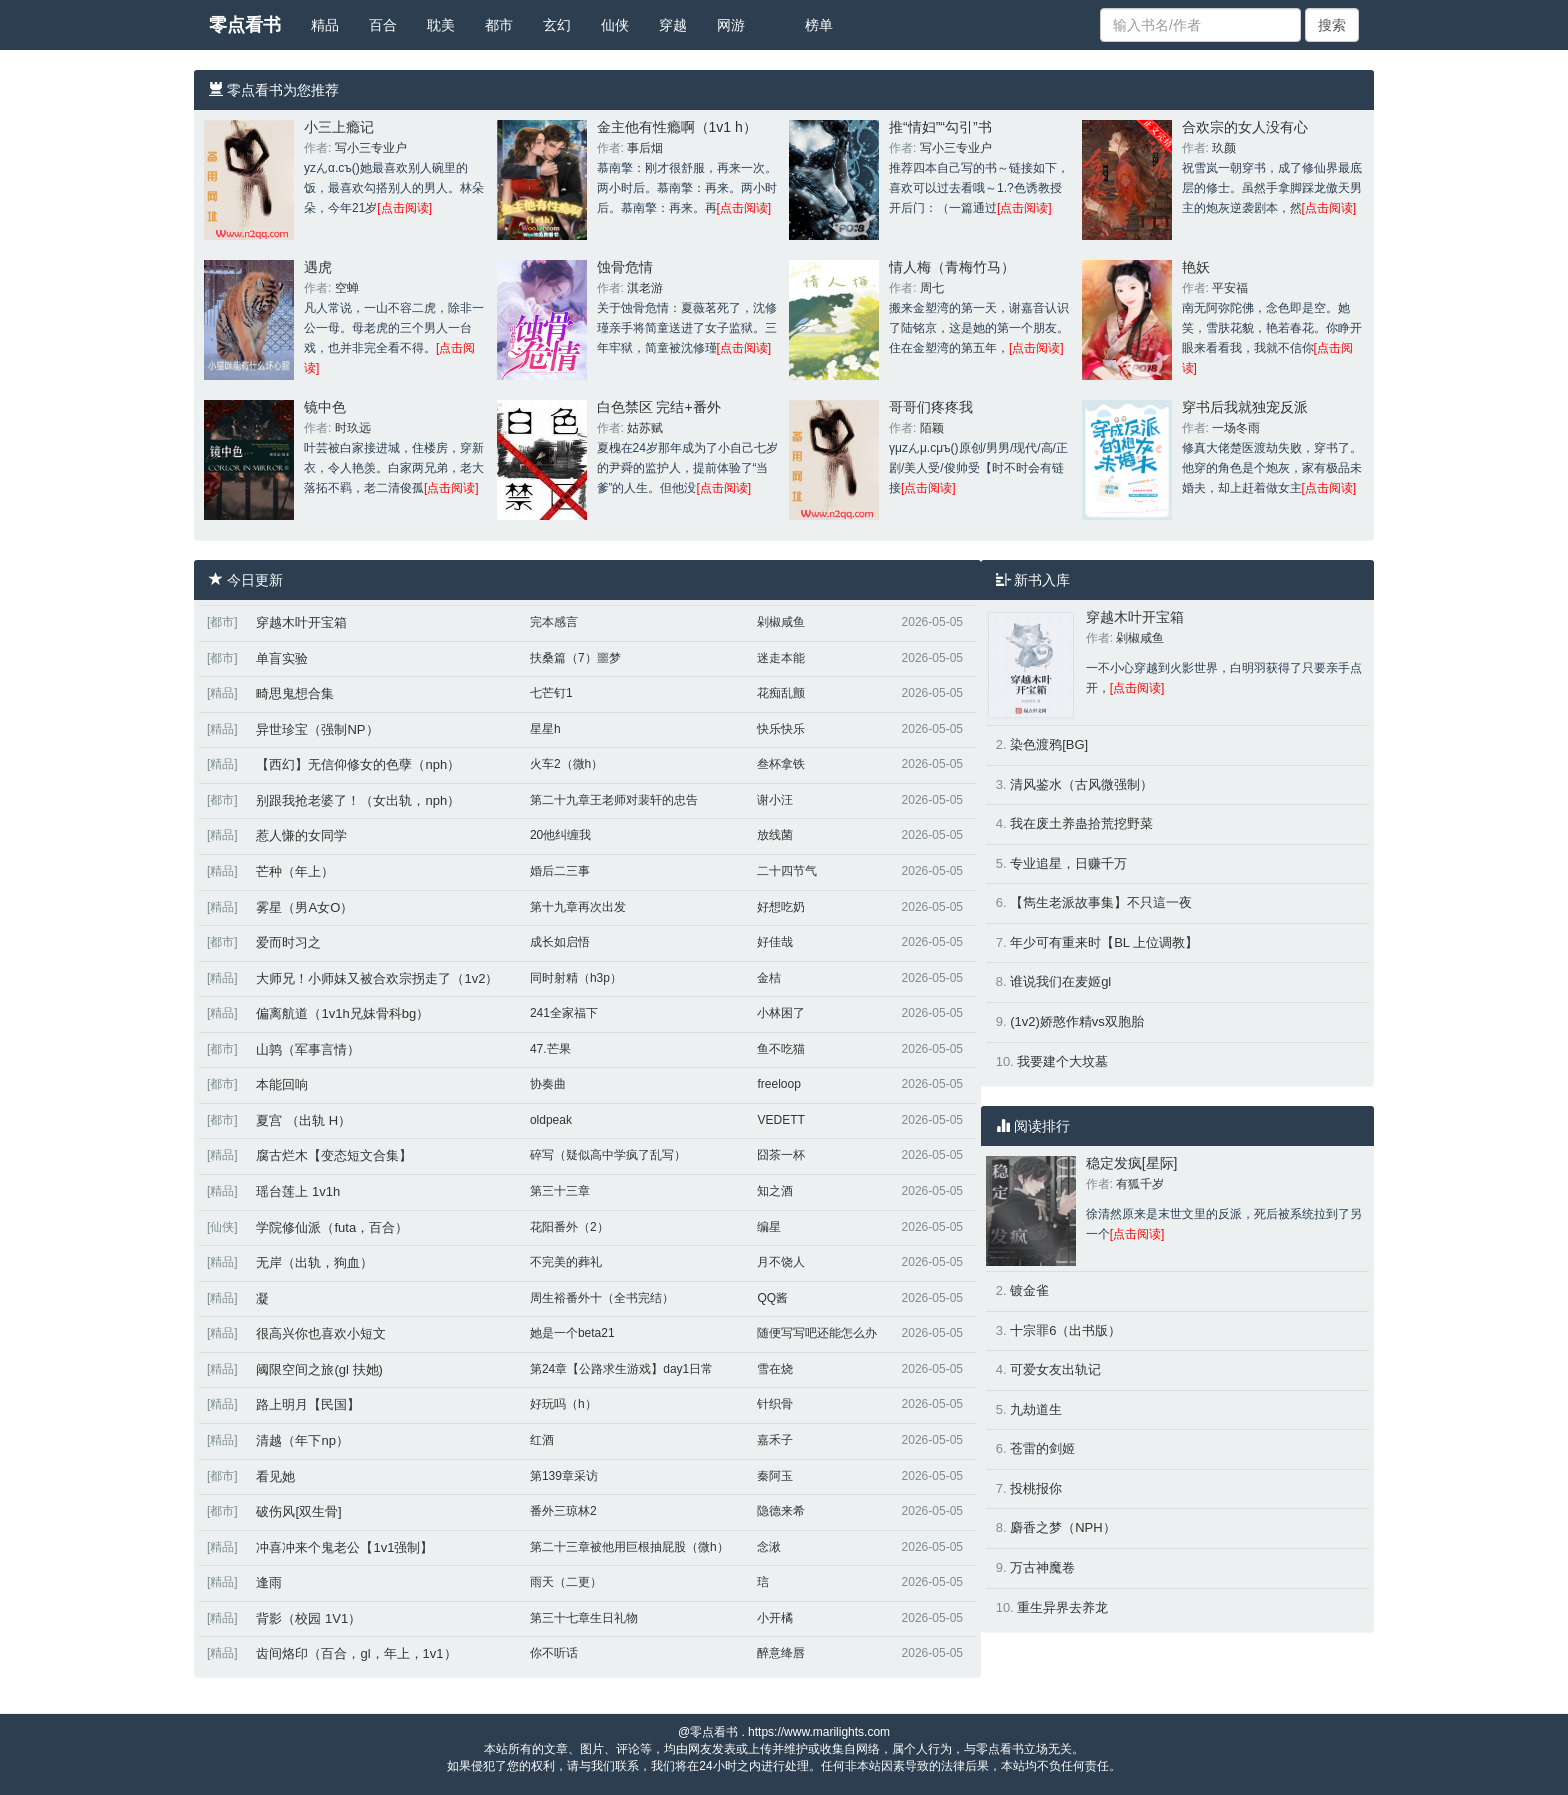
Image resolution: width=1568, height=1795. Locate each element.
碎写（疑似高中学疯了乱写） (608, 1155)
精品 (325, 25)
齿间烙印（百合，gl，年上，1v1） (356, 1653)
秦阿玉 (775, 1476)
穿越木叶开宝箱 (301, 622)
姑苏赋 (645, 428)
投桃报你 (1036, 1488)
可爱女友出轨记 (1055, 1369)
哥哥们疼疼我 (931, 407)
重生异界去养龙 (1062, 1607)
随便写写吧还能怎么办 (817, 1333)
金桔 (769, 978)
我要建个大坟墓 (1062, 1061)
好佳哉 (775, 942)
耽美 (441, 25)
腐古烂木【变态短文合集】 (334, 1155)
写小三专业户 (371, 148)
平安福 (1230, 288)
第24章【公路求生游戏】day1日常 (621, 1369)
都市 (499, 25)
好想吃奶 (781, 907)
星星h (545, 729)
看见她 (275, 1476)
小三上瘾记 (339, 127)
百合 (383, 25)
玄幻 (557, 25)
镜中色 (325, 407)
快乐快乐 (781, 729)
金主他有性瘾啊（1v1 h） (677, 127)
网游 (731, 25)
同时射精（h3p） (576, 978)
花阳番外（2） (569, 1227)
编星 (769, 1227)
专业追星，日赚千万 (1068, 863)
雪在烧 (775, 1369)
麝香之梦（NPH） (1062, 1527)
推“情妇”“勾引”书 (940, 127)
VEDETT (780, 1120)
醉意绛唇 (781, 1653)
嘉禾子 (775, 1440)
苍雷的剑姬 (1042, 1448)
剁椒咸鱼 (781, 622)
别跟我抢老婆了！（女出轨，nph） (358, 800)
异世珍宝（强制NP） (317, 729)
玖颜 (1224, 148)
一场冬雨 (1236, 428)
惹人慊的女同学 (301, 835)
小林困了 (781, 1013)
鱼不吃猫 (781, 1049)
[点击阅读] (404, 208)
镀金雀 (1029, 1290)
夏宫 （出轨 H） (303, 1120)
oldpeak (551, 1120)
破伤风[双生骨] (298, 1511)
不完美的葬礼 (566, 1262)
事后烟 (645, 148)
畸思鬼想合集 (295, 693)
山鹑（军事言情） (308, 1049)
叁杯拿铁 (781, 764)
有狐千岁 (1140, 1184)
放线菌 (775, 835)
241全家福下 (564, 1013)
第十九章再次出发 (578, 907)
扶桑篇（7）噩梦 (575, 658)
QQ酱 (772, 1298)
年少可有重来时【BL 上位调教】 (1104, 942)
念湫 (769, 1547)
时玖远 (353, 428)
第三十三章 (560, 1191)
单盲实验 (282, 658)
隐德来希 (781, 1511)
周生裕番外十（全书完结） (602, 1298)
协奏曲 (548, 1084)
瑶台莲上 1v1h (298, 1191)
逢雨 (269, 1582)
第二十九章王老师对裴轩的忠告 (614, 800)
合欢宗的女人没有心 (1245, 127)
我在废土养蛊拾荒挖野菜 (1081, 823)
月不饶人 (781, 1262)
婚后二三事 (560, 871)
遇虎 (318, 267)
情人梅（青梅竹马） (952, 267)
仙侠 (615, 25)
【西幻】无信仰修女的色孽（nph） (358, 764)
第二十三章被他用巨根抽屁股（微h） (629, 1547)
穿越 (673, 25)
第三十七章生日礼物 (584, 1618)
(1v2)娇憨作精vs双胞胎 (1077, 1021)
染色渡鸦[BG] (1049, 744)
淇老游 (645, 288)
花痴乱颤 (781, 693)
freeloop (778, 1084)
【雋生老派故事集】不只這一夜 (1101, 902)
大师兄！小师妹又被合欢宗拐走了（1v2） (377, 978)
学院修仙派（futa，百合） (332, 1227)
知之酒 (775, 1191)
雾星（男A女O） (304, 907)
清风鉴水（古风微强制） (1081, 784)
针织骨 (775, 1404)
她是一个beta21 (572, 1333)
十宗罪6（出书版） (1065, 1330)
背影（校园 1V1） (308, 1618)
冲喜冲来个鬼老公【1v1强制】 (344, 1547)
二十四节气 (787, 871)
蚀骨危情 (625, 267)
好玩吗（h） (563, 1404)
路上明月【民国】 (308, 1404)
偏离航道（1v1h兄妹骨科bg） (342, 1013)
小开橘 (775, 1618)
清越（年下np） (302, 1440)
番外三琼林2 (563, 1511)
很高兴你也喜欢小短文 (321, 1333)
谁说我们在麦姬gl (1060, 981)
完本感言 (554, 622)
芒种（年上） (295, 871)
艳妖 (1196, 267)
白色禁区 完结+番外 (659, 407)
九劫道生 (1036, 1409)
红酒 (542, 1440)
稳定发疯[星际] (1132, 1163)
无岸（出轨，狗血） (314, 1262)
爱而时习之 (288, 942)
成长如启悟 (560, 942)
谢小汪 (775, 800)
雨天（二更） (566, 1582)
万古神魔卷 (1042, 1567)
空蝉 (347, 288)
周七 (932, 288)
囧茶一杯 (781, 1155)
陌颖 (932, 428)
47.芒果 (550, 1049)
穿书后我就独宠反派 (1245, 407)
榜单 (819, 25)
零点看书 (245, 25)
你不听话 (554, 1653)
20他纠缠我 (560, 835)
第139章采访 (564, 1476)
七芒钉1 (551, 693)
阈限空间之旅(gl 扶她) (319, 1369)
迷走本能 (781, 658)
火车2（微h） (566, 764)
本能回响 (282, 1084)
